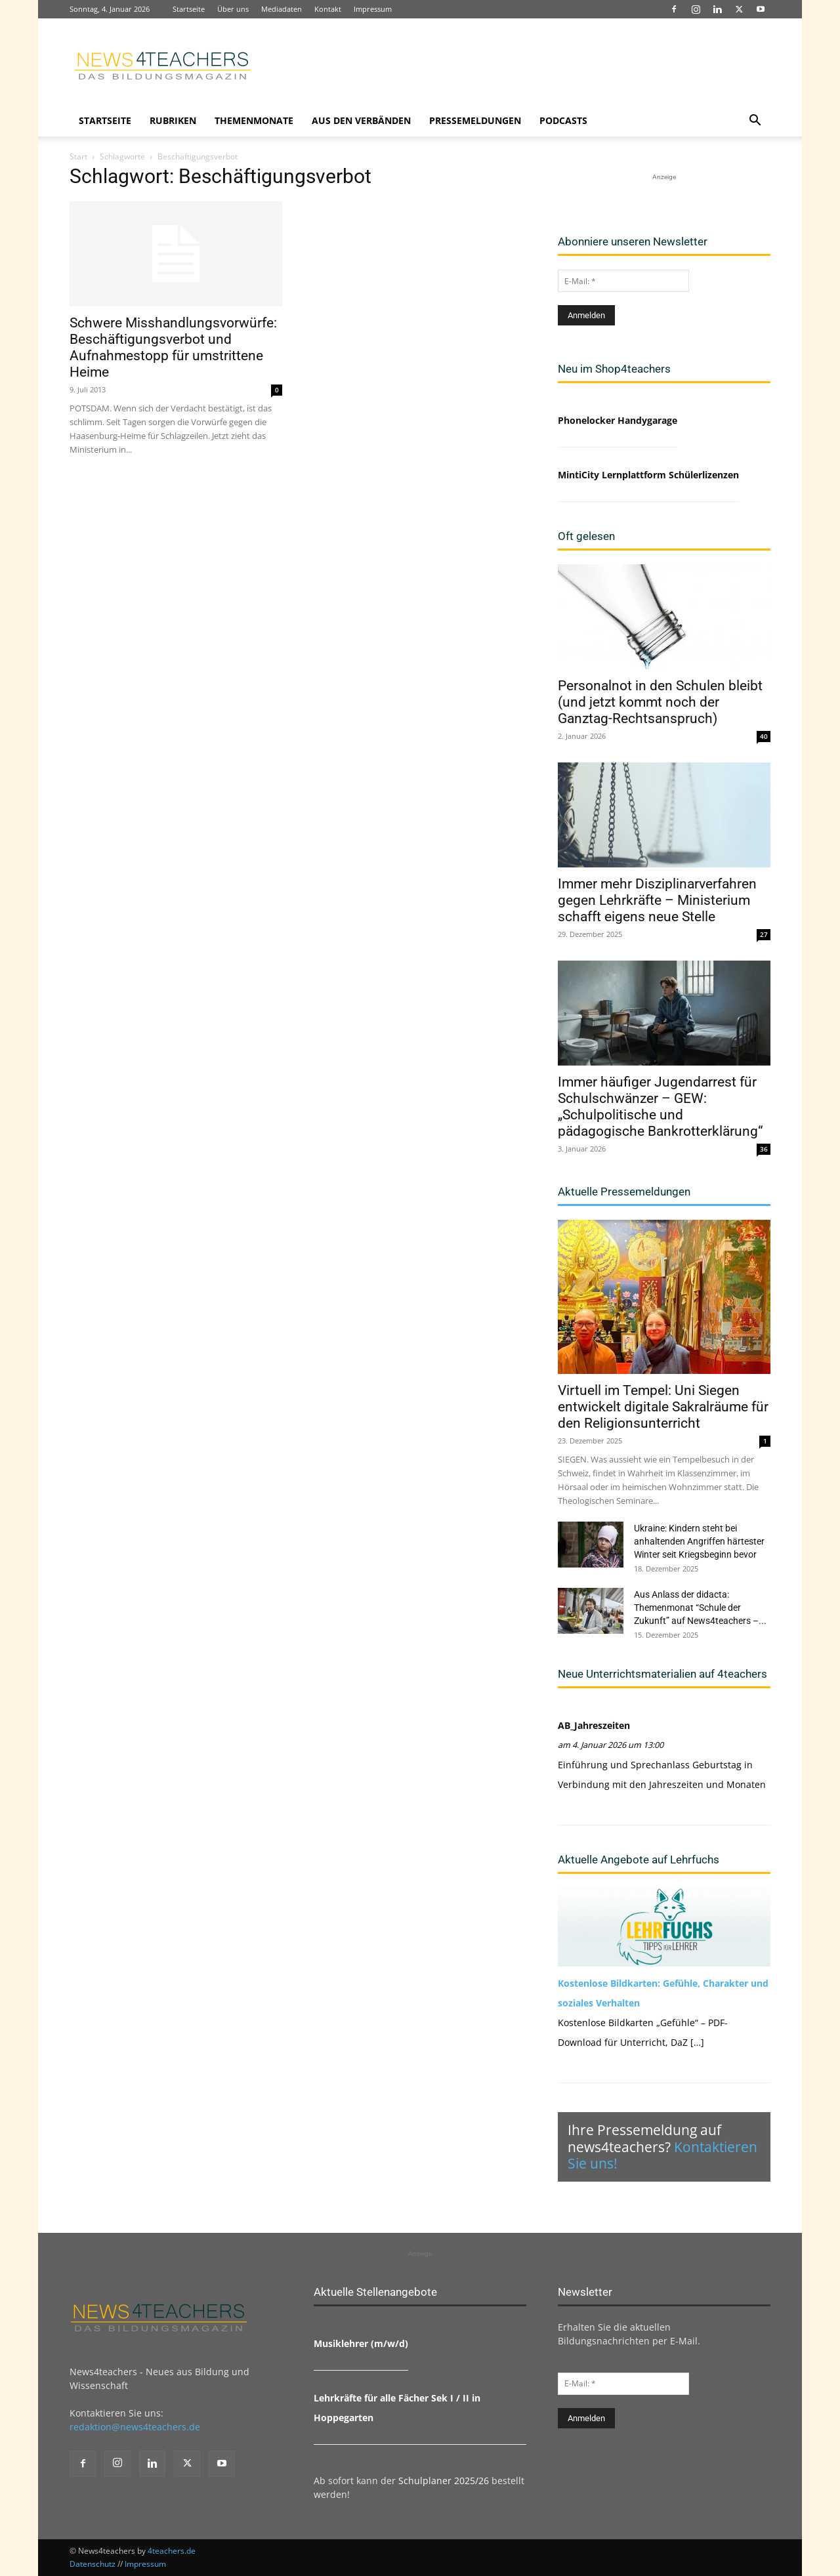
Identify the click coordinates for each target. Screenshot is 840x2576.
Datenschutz (93, 2563)
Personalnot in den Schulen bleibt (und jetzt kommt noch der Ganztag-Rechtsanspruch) (660, 702)
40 (764, 736)
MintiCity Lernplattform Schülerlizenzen (648, 474)
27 (764, 934)
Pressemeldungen (475, 120)
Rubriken (173, 120)
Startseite (189, 9)
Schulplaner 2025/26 (443, 2480)
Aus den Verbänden (361, 120)
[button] (754, 121)
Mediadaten (281, 9)
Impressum (373, 9)
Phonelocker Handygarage (617, 420)
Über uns (233, 9)
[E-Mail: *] (623, 281)
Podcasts (563, 120)
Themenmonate (254, 120)
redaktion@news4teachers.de (135, 2426)
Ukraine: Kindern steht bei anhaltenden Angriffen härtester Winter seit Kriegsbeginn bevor (699, 1541)
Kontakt (327, 9)
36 (764, 1148)
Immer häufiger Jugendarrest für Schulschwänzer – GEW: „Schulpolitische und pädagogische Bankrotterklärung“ (660, 1106)
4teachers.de (172, 2550)
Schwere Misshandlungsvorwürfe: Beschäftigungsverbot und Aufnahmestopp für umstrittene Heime (173, 347)
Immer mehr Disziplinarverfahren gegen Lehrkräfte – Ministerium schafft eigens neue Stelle (657, 900)
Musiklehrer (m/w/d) (361, 2343)
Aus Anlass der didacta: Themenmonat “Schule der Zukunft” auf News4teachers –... (700, 1607)
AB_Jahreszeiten (594, 1725)
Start (78, 156)
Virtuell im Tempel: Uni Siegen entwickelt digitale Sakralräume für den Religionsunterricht (663, 1406)
